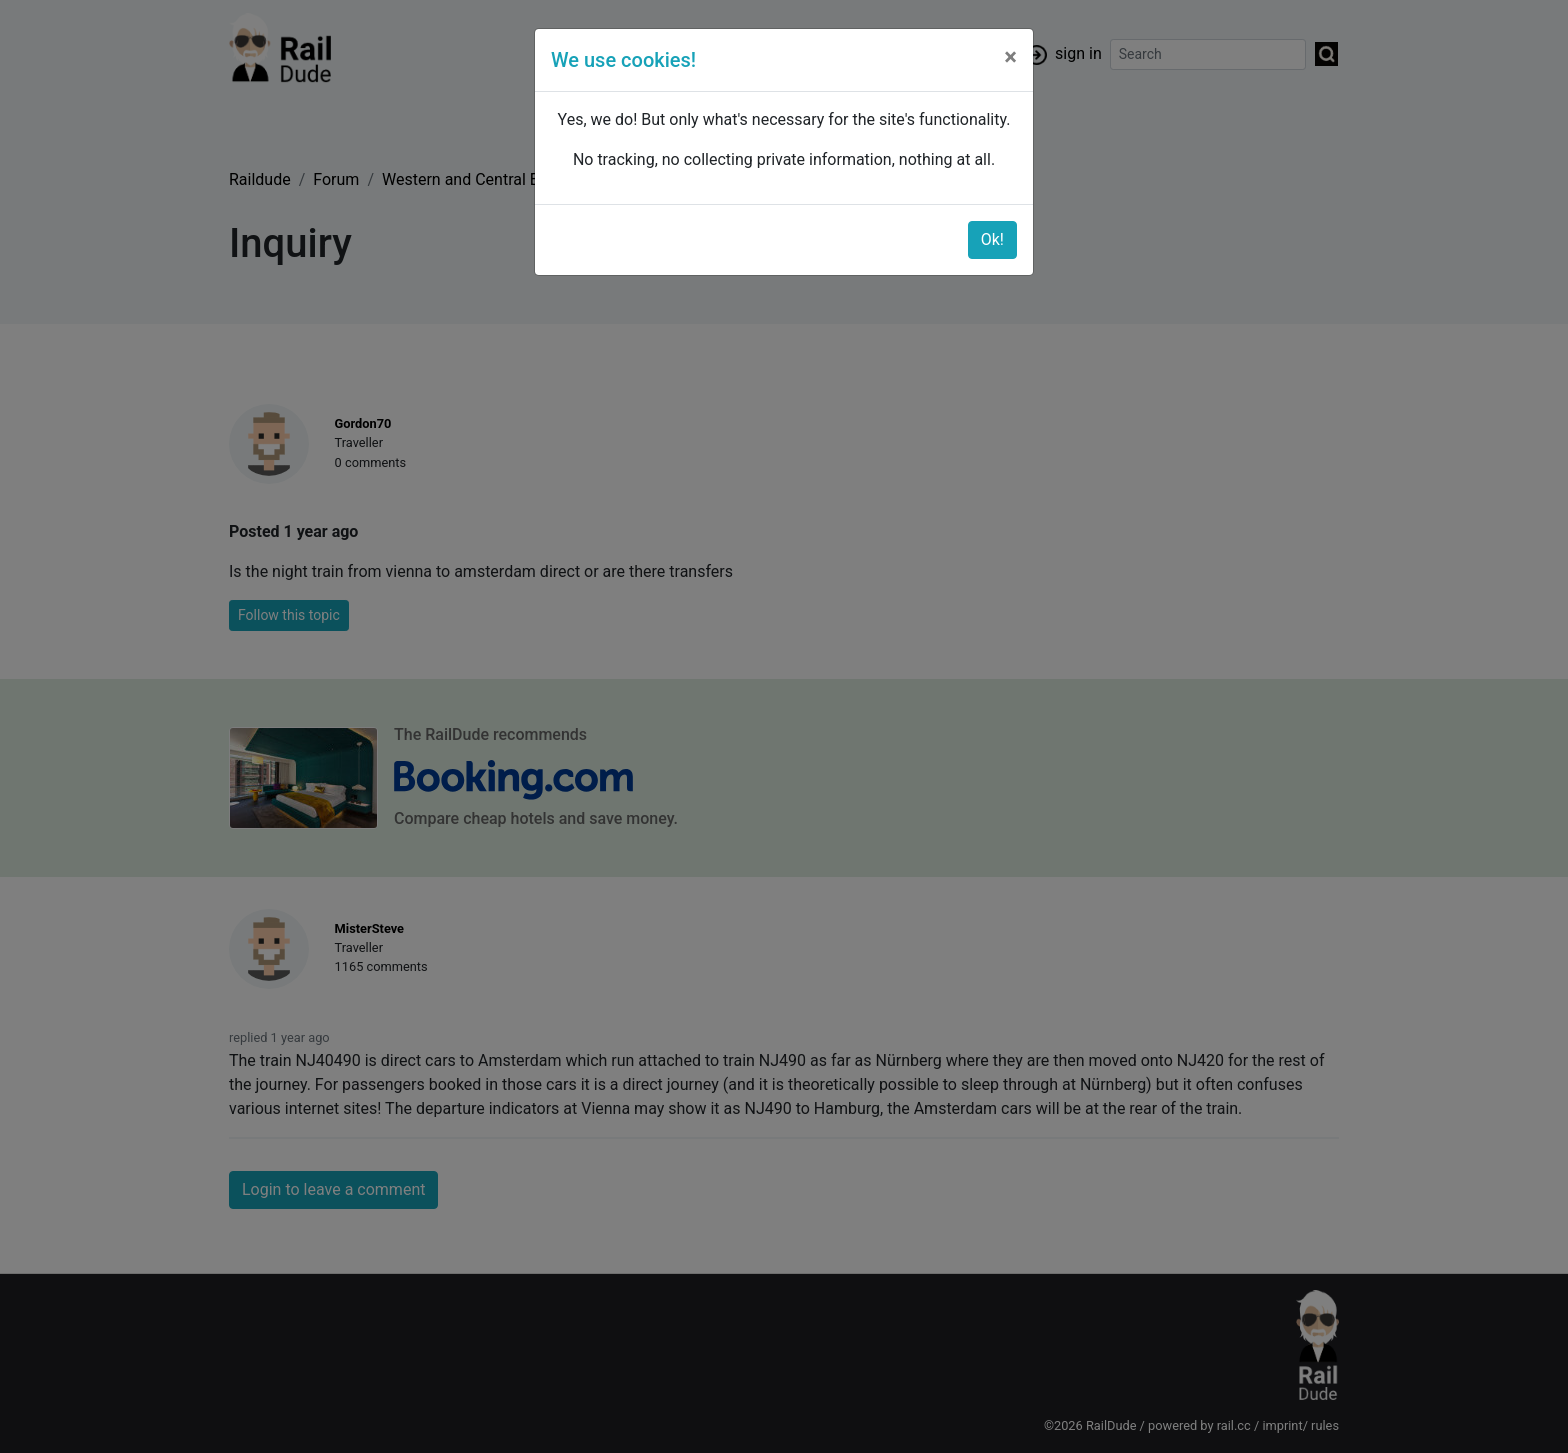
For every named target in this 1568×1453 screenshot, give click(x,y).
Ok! (992, 239)
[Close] (1010, 57)
